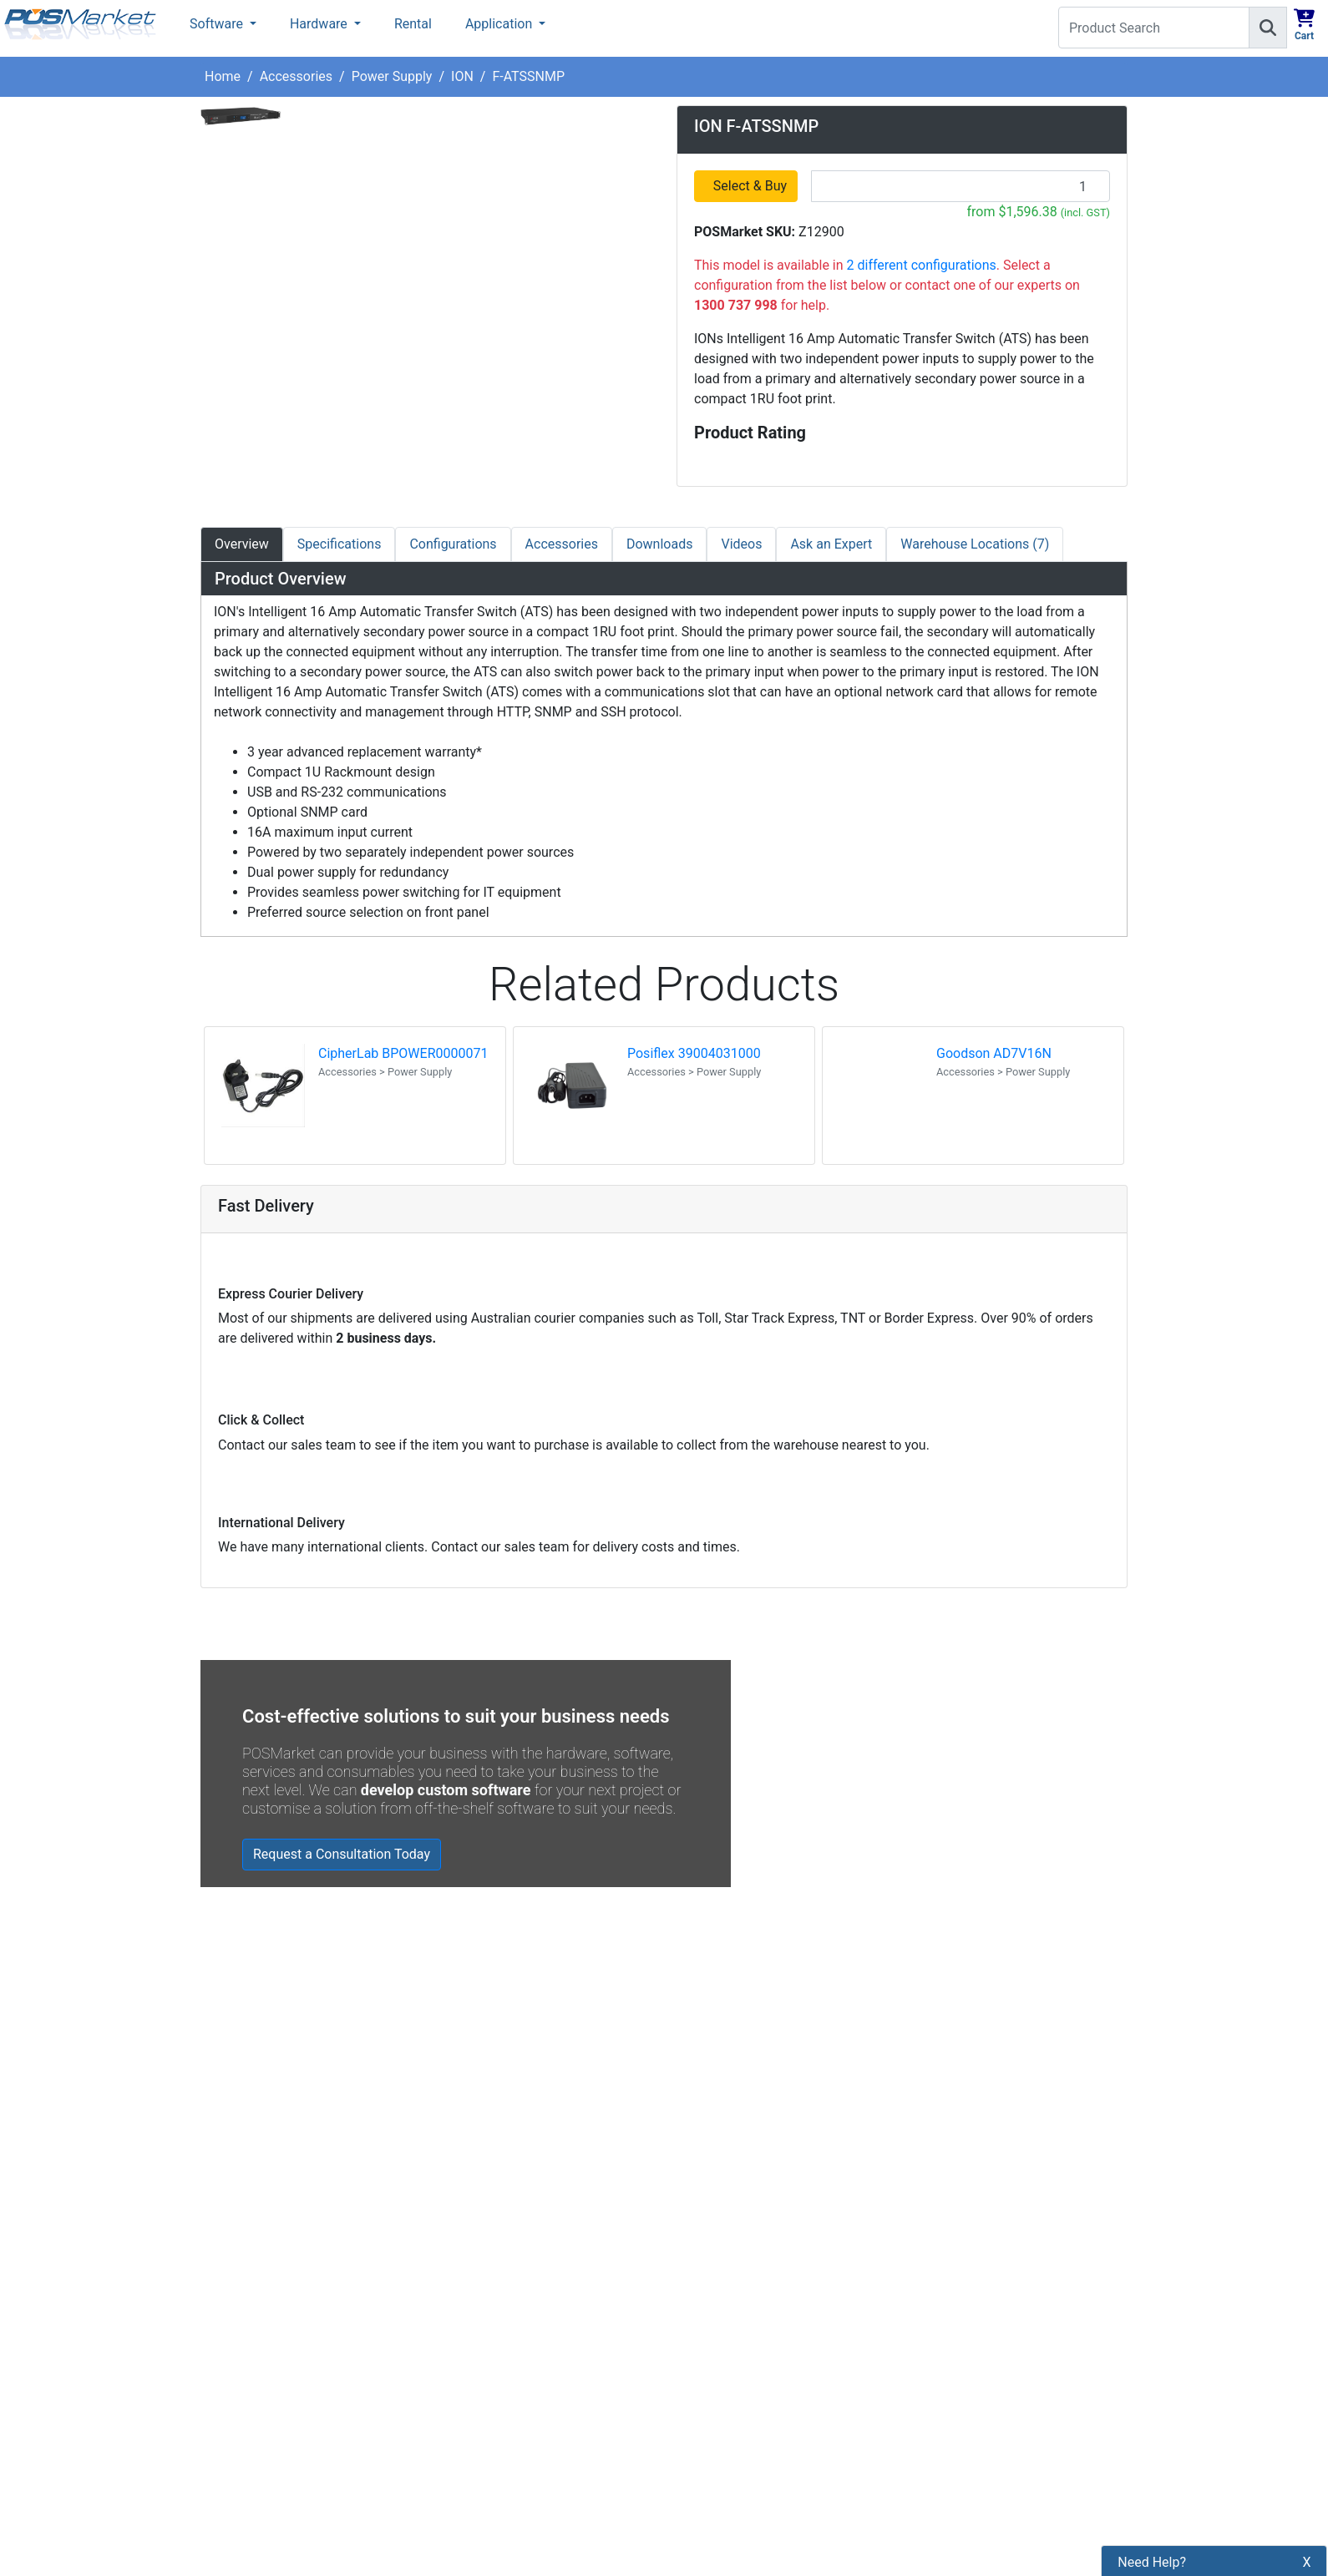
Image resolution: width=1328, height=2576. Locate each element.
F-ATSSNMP (528, 76)
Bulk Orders (472, 2385)
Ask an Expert (831, 544)
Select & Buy (751, 186)
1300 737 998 (1276, 75)
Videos (741, 544)
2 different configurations (921, 265)
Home (223, 76)
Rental (413, 24)
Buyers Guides (481, 2442)
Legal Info (468, 2414)
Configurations (452, 544)
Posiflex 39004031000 (694, 1053)
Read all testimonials (273, 2109)
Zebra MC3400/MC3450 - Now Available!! (862, 2015)
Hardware (320, 24)
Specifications (339, 544)
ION (462, 76)
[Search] (1268, 27)
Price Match (473, 2470)
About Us (465, 2243)
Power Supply (392, 76)
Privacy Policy (479, 2328)
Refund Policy (479, 2357)
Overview (242, 544)
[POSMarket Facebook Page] (685, 2320)
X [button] (1307, 2404)
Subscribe (907, 2281)
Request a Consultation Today (341, 1854)
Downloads (659, 544)
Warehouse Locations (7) (974, 544)
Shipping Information (500, 2300)
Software (218, 24)
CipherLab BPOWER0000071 (403, 1053)
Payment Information (501, 2272)
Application (500, 24)
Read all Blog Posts (744, 2137)
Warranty (465, 2499)
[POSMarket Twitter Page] (711, 2320)
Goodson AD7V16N (994, 1053)
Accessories (296, 76)
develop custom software (446, 1790)
